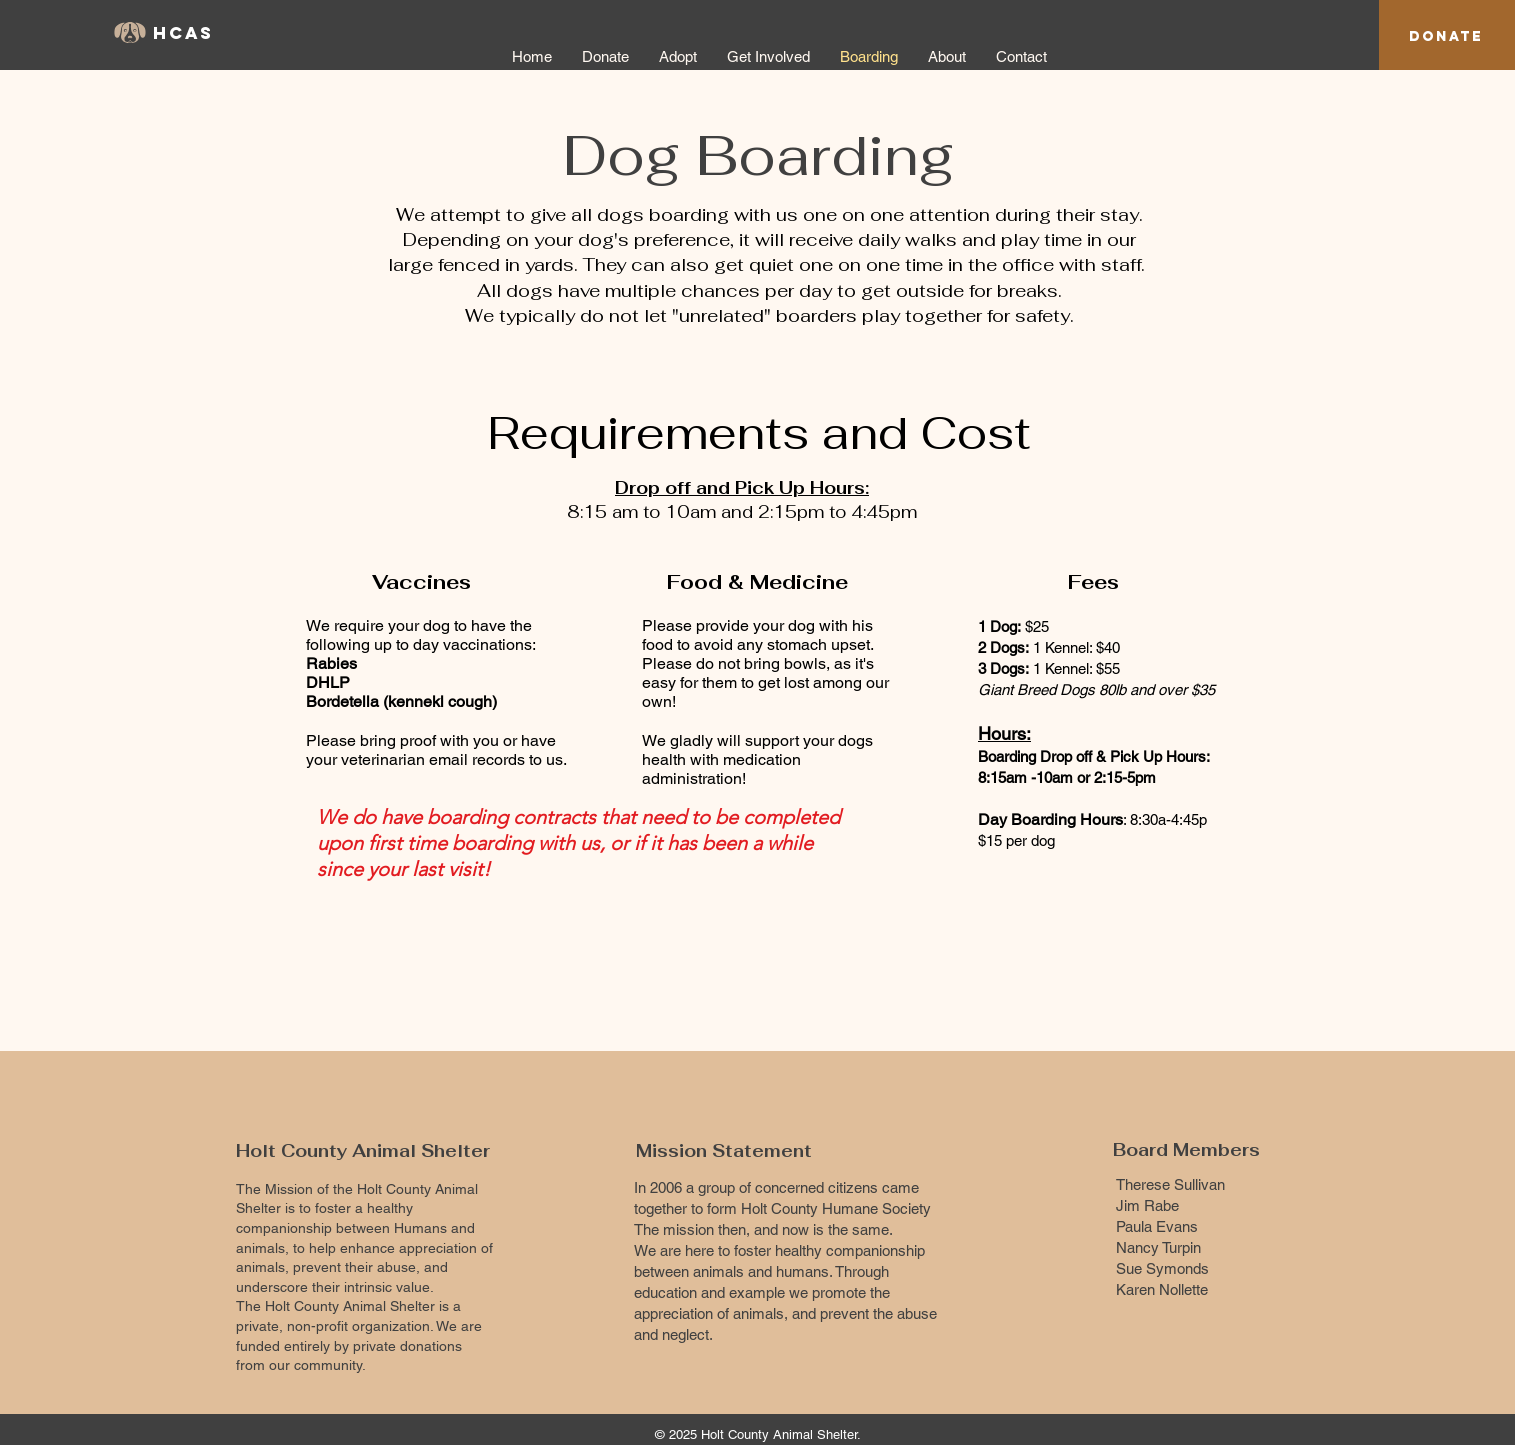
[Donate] (1446, 36)
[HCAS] (195, 33)
